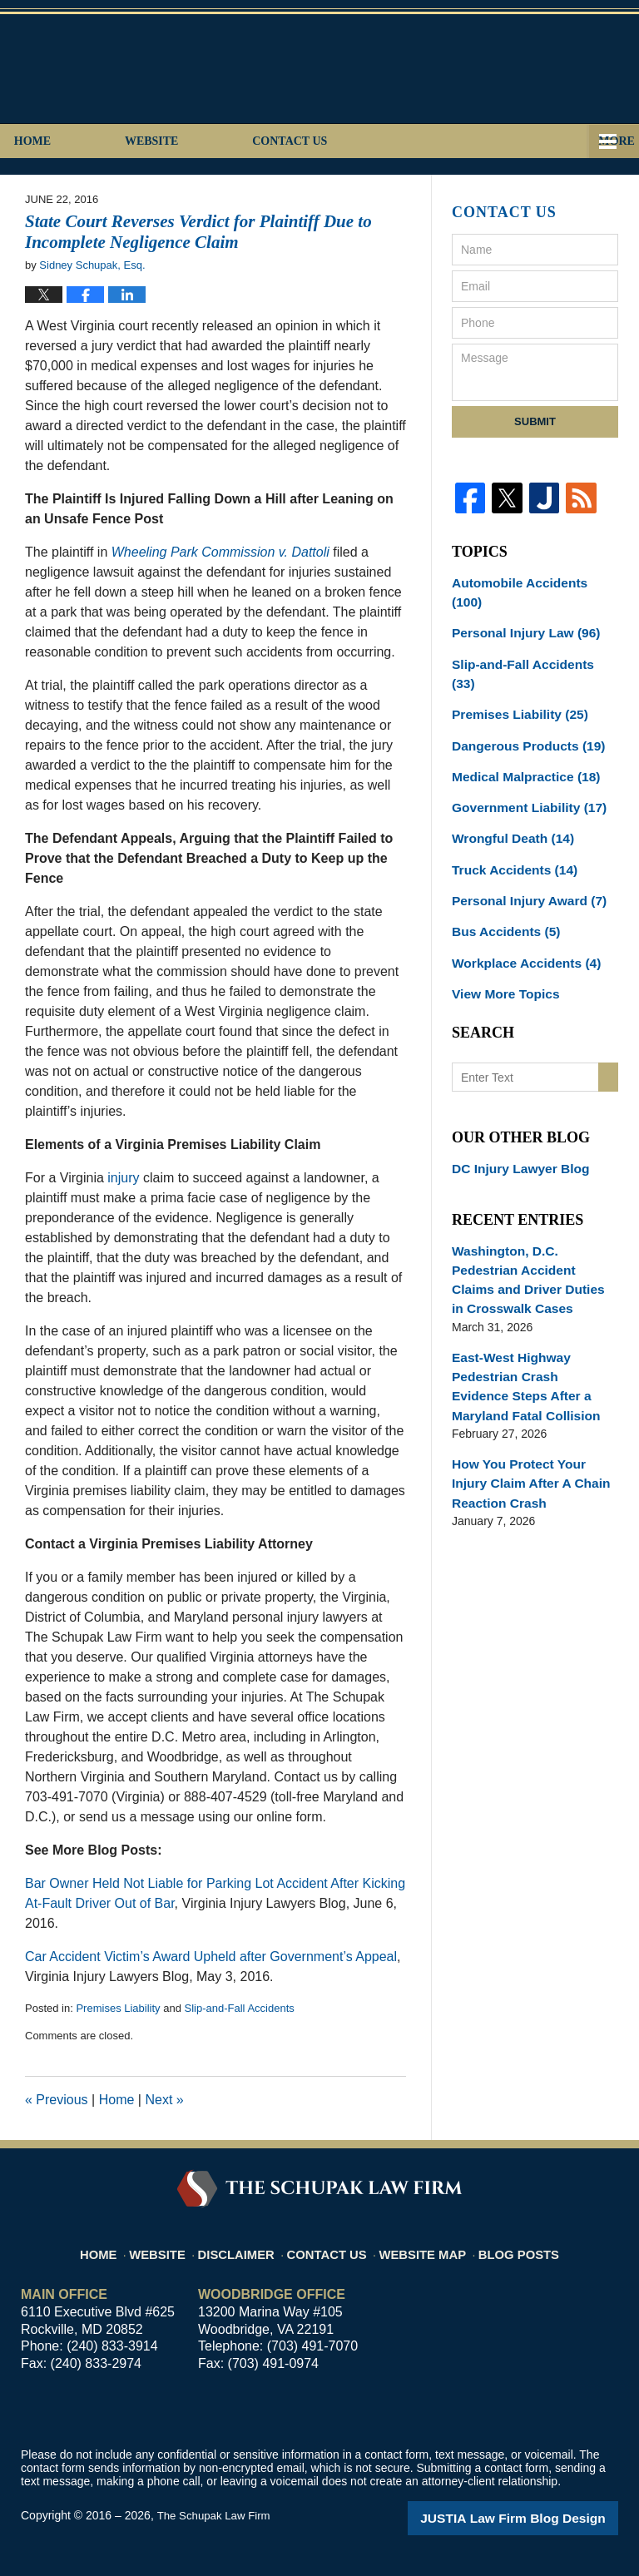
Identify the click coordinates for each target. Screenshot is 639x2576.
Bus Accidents (501, 872)
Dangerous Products (521, 698)
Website (243, 141)
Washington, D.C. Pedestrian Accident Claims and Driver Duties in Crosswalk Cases (531, 1201)
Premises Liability (118, 2008)
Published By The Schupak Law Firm (501, 68)
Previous (56, 2100)
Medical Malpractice (519, 727)
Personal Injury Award (522, 843)
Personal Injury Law (519, 610)
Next (164, 2100)
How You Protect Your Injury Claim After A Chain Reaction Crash (532, 1382)
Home (78, 141)
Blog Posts (521, 2244)
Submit (535, 421)
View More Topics (500, 931)
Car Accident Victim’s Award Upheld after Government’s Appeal (211, 1956)
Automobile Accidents (528, 581)
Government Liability (522, 756)
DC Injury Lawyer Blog (514, 1104)
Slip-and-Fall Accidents (240, 2008)
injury (123, 1178)
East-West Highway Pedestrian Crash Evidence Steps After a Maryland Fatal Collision (530, 1292)
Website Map (428, 2244)
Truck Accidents (508, 814)
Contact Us (427, 141)
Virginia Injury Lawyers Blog (165, 73)
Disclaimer (247, 2244)
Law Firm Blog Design (538, 2517)
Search (608, 1013)
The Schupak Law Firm (216, 2515)
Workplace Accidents (519, 902)
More (602, 141)
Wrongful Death (507, 785)
